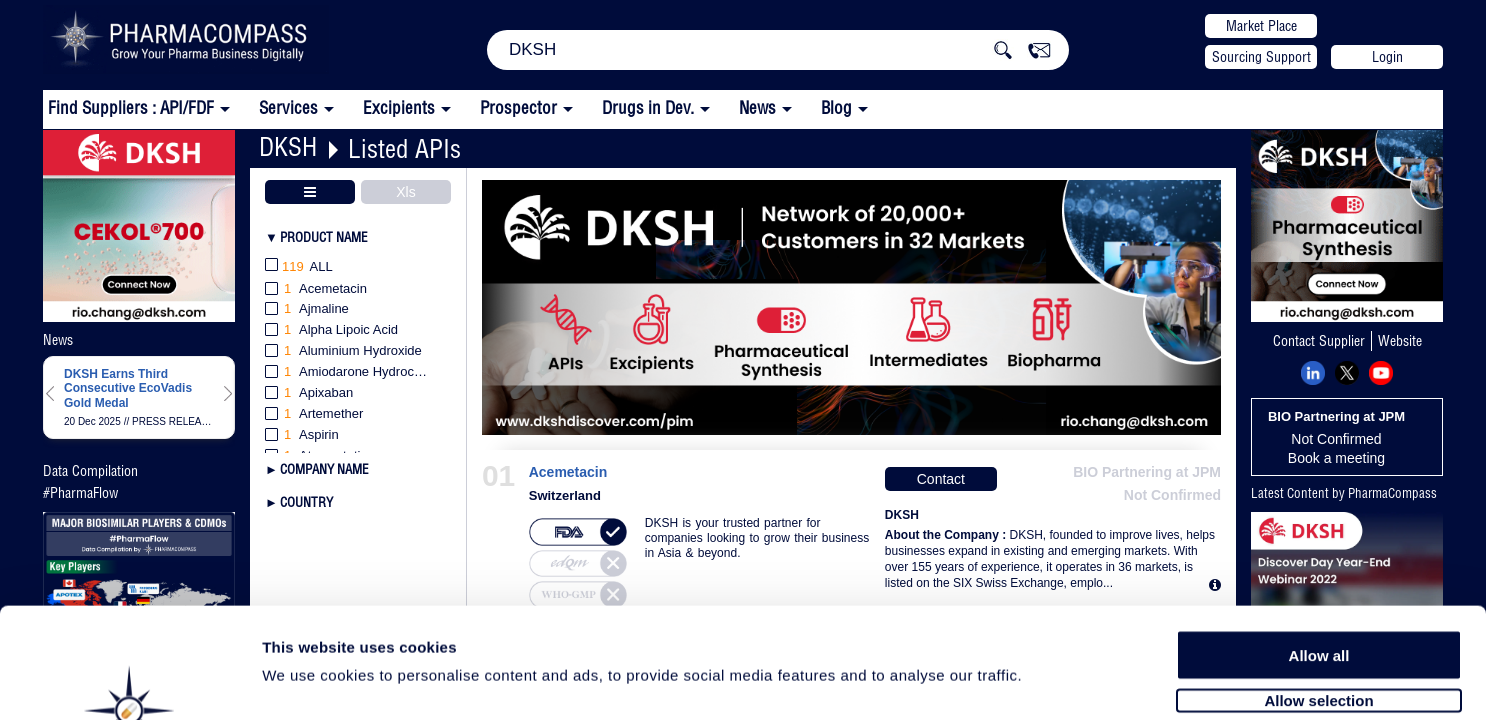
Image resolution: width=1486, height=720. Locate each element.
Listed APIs (404, 148)
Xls (405, 192)
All (299, 267)
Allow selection (1318, 597)
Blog (836, 107)
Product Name (324, 237)
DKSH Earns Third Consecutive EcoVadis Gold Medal (128, 388)
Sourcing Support (1261, 57)
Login (1387, 57)
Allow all (1319, 552)
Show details (1049, 681)
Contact (941, 479)
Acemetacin (568, 472)
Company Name (324, 469)
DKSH (288, 146)
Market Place (1261, 26)
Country (306, 502)
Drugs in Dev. (648, 107)
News (757, 107)
